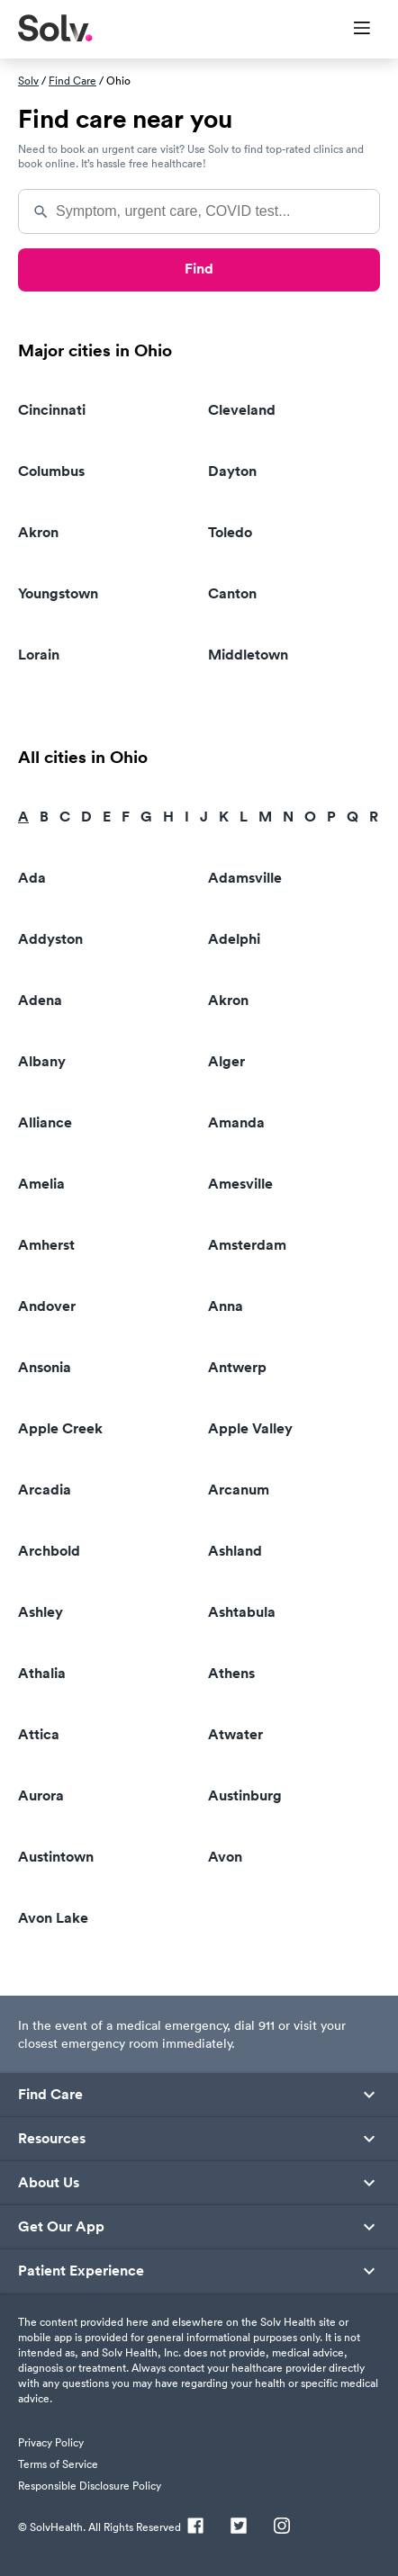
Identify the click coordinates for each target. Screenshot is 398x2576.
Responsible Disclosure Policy (89, 2485)
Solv (28, 80)
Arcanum (238, 1489)
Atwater (235, 1734)
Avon (225, 1856)
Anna (225, 1306)
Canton (232, 593)
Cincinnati (52, 409)
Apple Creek (60, 1428)
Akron (38, 532)
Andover (47, 1306)
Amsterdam (247, 1244)
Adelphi (234, 938)
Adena (40, 1000)
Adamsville (245, 877)
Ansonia (44, 1367)
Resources (52, 2139)
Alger (226, 1061)
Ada (32, 877)
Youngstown (58, 593)
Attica (38, 1734)
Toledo (230, 532)
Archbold (49, 1550)
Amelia (41, 1183)
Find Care (72, 80)
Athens (231, 1673)
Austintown (56, 1856)
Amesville (240, 1183)
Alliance (45, 1122)
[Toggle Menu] (350, 30)
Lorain (38, 654)
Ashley (40, 1611)
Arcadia (44, 1489)
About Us (48, 2183)
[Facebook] (195, 2527)
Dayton (232, 471)
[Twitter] (239, 2527)
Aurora (41, 1795)
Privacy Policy (51, 2442)
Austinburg (245, 1795)
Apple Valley (250, 1428)
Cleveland (242, 409)
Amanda (236, 1122)
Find (199, 268)
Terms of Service (58, 2464)
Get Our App (61, 2227)
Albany (42, 1061)
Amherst (46, 1244)
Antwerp (237, 1367)
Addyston (50, 938)
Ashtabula (242, 1611)
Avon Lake (53, 1917)
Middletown (248, 654)
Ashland (235, 1550)
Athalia (42, 1673)
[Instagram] (282, 2527)
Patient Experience (81, 2271)
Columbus (51, 471)
